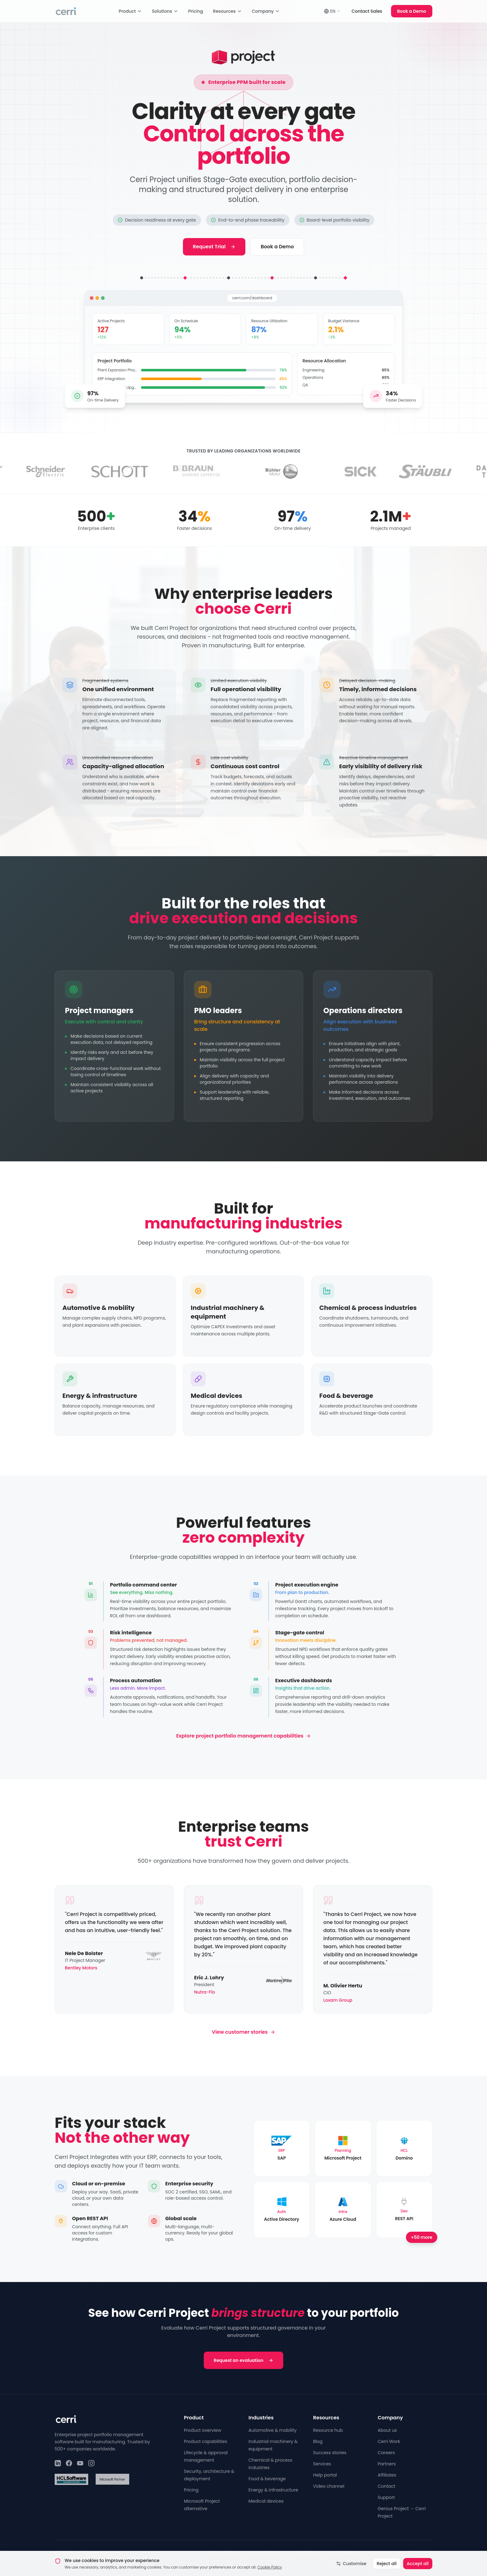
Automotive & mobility (272, 2430)
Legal (397, 2553)
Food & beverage (267, 2479)
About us (387, 2430)
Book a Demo (411, 11)
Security (375, 2553)
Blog (317, 2441)
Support (386, 2497)
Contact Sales (367, 11)
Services (322, 2464)
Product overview (202, 2430)
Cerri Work (389, 2441)
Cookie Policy (303, 2553)
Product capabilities (205, 2441)
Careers (386, 2453)
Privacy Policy (224, 2553)
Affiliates (387, 2475)
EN (332, 11)
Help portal (325, 2475)
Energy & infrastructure (273, 2490)
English (421, 2553)
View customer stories (243, 2032)
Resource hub (328, 2430)
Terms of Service (264, 2553)
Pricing (195, 11)
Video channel (328, 2486)
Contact (386, 2486)
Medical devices (266, 2501)
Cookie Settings (342, 2553)
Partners (387, 2464)
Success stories (329, 2453)
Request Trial (214, 246)
